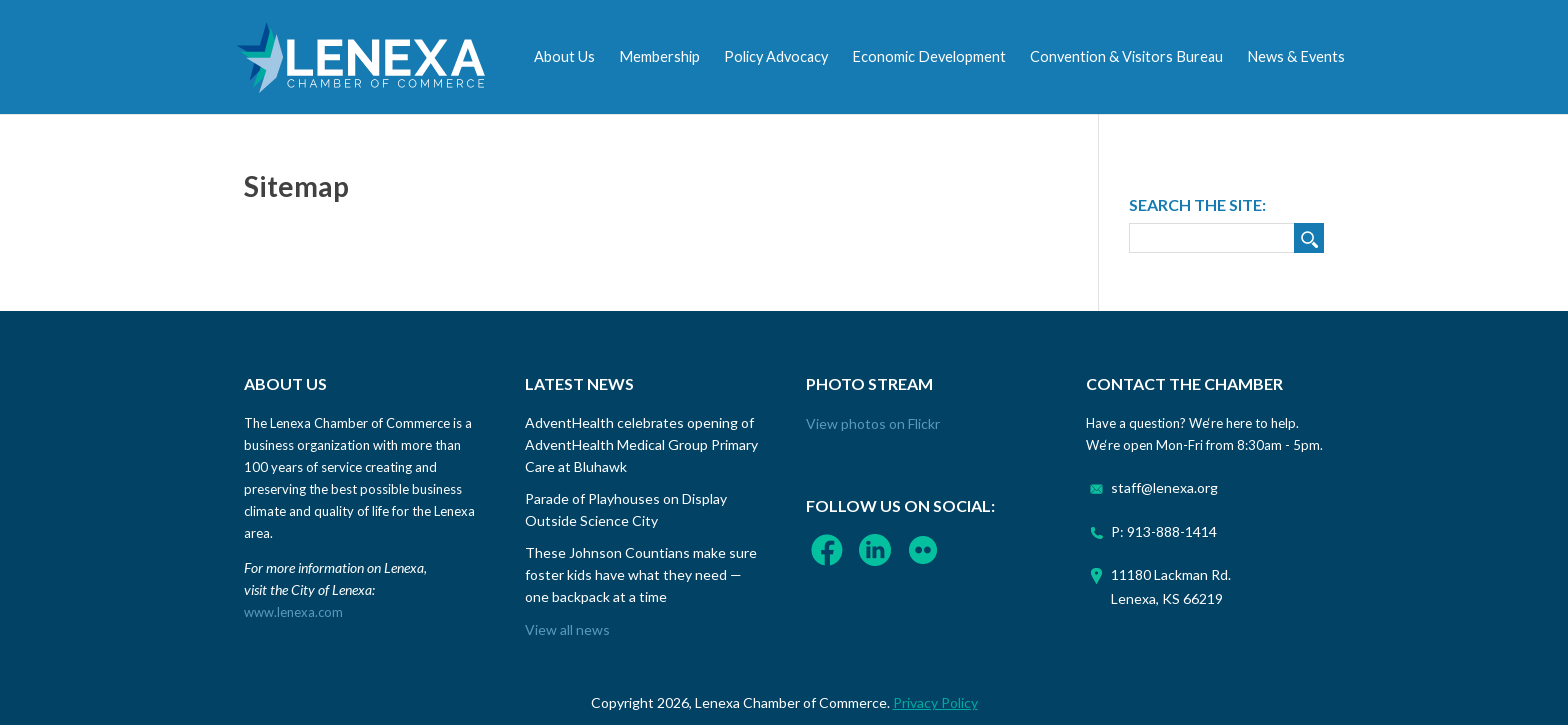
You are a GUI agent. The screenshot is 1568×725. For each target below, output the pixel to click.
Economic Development (929, 56)
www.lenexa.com (293, 612)
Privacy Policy (935, 702)
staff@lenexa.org (1164, 487)
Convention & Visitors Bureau (1126, 56)
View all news (567, 629)
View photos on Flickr (873, 423)
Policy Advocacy (776, 56)
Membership (659, 56)
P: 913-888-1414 (1164, 531)
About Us (564, 56)
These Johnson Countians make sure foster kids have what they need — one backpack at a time (641, 574)
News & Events (1296, 56)
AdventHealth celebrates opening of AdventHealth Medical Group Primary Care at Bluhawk (641, 444)
